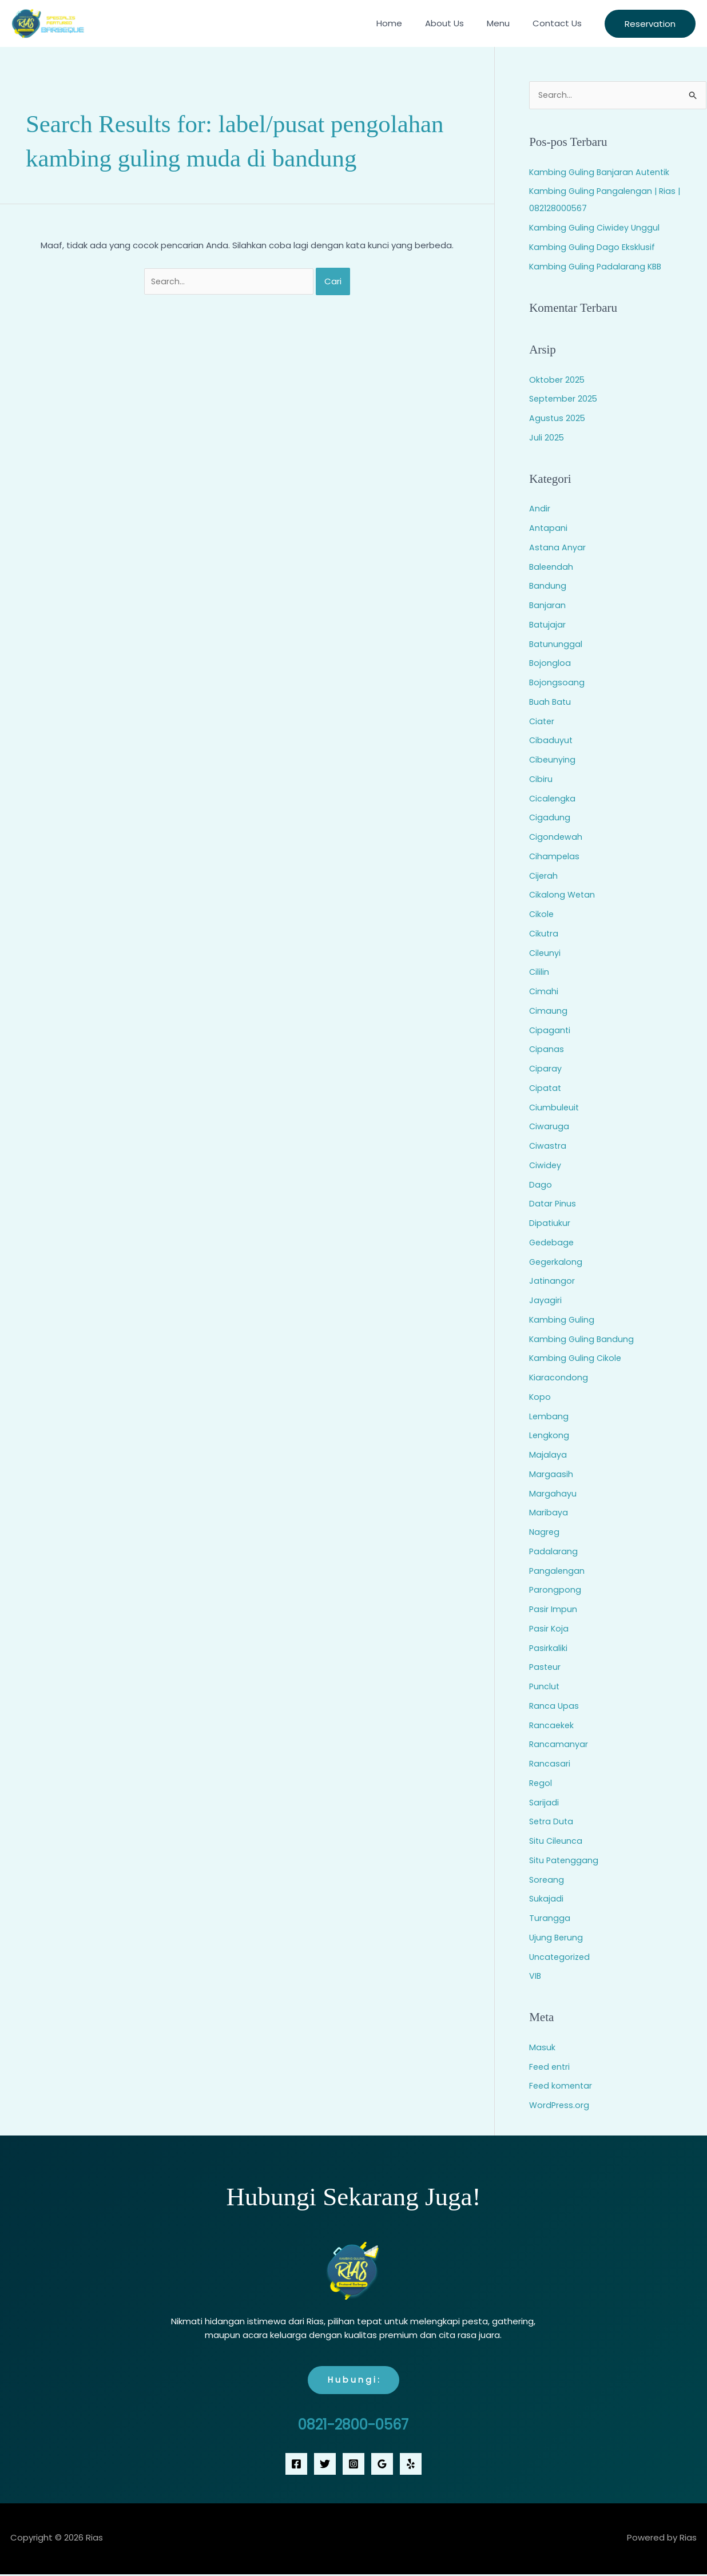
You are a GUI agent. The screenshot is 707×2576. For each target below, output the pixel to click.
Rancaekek (552, 1726)
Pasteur (545, 1668)
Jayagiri (545, 1301)
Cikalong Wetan (563, 896)
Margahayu (553, 1494)
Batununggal (556, 644)
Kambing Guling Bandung (582, 1339)
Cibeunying (553, 760)
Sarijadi (544, 1803)
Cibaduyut (551, 741)
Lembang (549, 1417)
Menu (506, 23)
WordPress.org (560, 2105)
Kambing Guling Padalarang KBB (597, 267)
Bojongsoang (557, 683)
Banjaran (547, 606)
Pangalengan (557, 1571)
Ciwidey (545, 1166)
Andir (539, 509)
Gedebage (552, 1243)
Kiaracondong (559, 1378)
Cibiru (541, 779)
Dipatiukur (550, 1223)
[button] (650, 24)
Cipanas (547, 1050)
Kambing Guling (562, 1320)
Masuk (542, 2048)
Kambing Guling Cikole (576, 1359)
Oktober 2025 (557, 380)
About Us (458, 23)
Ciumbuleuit (555, 1108)
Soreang (547, 1880)
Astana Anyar (557, 548)
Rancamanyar (559, 1745)
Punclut (545, 1687)
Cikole (542, 914)
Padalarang (553, 1552)
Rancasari (550, 1764)
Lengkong (549, 1436)
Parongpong (555, 1591)
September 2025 (565, 400)
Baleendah (552, 567)
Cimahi (544, 992)
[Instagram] (353, 2465)
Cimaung (548, 1011)
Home (409, 23)
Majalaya (548, 1455)
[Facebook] (296, 2465)
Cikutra (544, 934)
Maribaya (548, 1513)
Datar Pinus (553, 1204)
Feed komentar (561, 2087)
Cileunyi (545, 953)
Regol (541, 1783)
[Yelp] (411, 2465)
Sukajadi (546, 1900)
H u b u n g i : (353, 2381)
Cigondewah (556, 837)
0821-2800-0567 (353, 2426)
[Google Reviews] (382, 2465)
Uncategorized (561, 1957)
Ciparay (545, 1069)
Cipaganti (550, 1031)
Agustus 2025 (557, 418)
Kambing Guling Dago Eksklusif (592, 247)
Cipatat (546, 1088)
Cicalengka (553, 799)
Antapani (548, 528)
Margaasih (551, 1474)
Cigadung (550, 818)
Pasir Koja (549, 1629)
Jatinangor (552, 1282)
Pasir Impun (553, 1609)
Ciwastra (548, 1146)
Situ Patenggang (565, 1861)
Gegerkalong (556, 1262)
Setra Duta (552, 1822)
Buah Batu (551, 702)
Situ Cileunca (557, 1841)
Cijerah (544, 876)
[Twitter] (325, 2465)
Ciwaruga (549, 1127)
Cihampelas (555, 857)
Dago (540, 1185)
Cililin (539, 973)
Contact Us (560, 23)
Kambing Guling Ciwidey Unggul (595, 228)
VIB (535, 1977)
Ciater (542, 722)
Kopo (540, 1397)
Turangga (549, 1918)
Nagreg (545, 1532)
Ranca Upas (554, 1706)
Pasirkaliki (548, 1648)
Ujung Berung (557, 1938)
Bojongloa (550, 664)
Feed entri (550, 2067)
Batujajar (548, 625)
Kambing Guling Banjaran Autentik (601, 172)
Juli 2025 (547, 438)
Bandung (548, 587)
